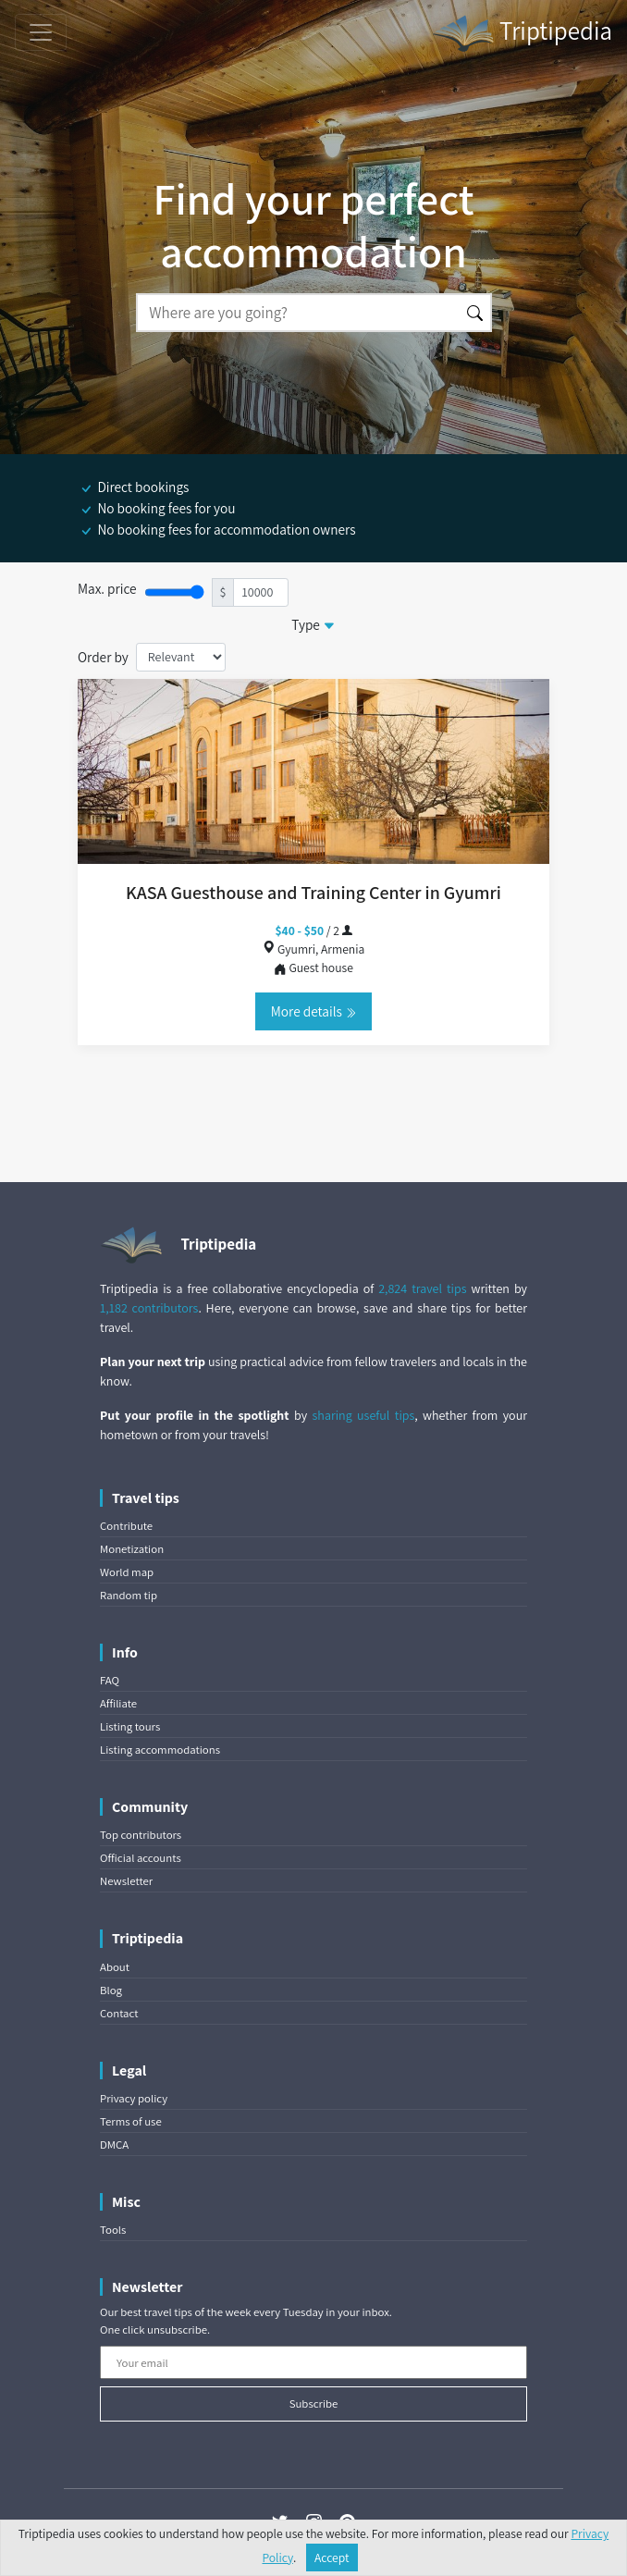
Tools (113, 2229)
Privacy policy (133, 2098)
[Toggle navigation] (41, 32)
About (114, 1967)
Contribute (126, 1526)
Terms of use (131, 2121)
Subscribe (313, 2403)
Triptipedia (522, 33)
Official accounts (140, 1858)
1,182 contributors (149, 1308)
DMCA (114, 2144)
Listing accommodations (160, 1749)
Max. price (107, 588)
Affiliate (118, 1703)
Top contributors (140, 1835)
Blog (111, 1990)
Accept (332, 2557)
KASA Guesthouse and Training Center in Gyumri (313, 893)
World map (127, 1572)
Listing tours (130, 1726)
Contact (119, 2013)
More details (313, 1011)
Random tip (128, 1595)
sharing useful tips (364, 1415)
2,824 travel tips (422, 1288)
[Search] (298, 312)
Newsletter (126, 1881)
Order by (103, 656)
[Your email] (313, 2362)
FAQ (109, 1680)
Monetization (132, 1549)
